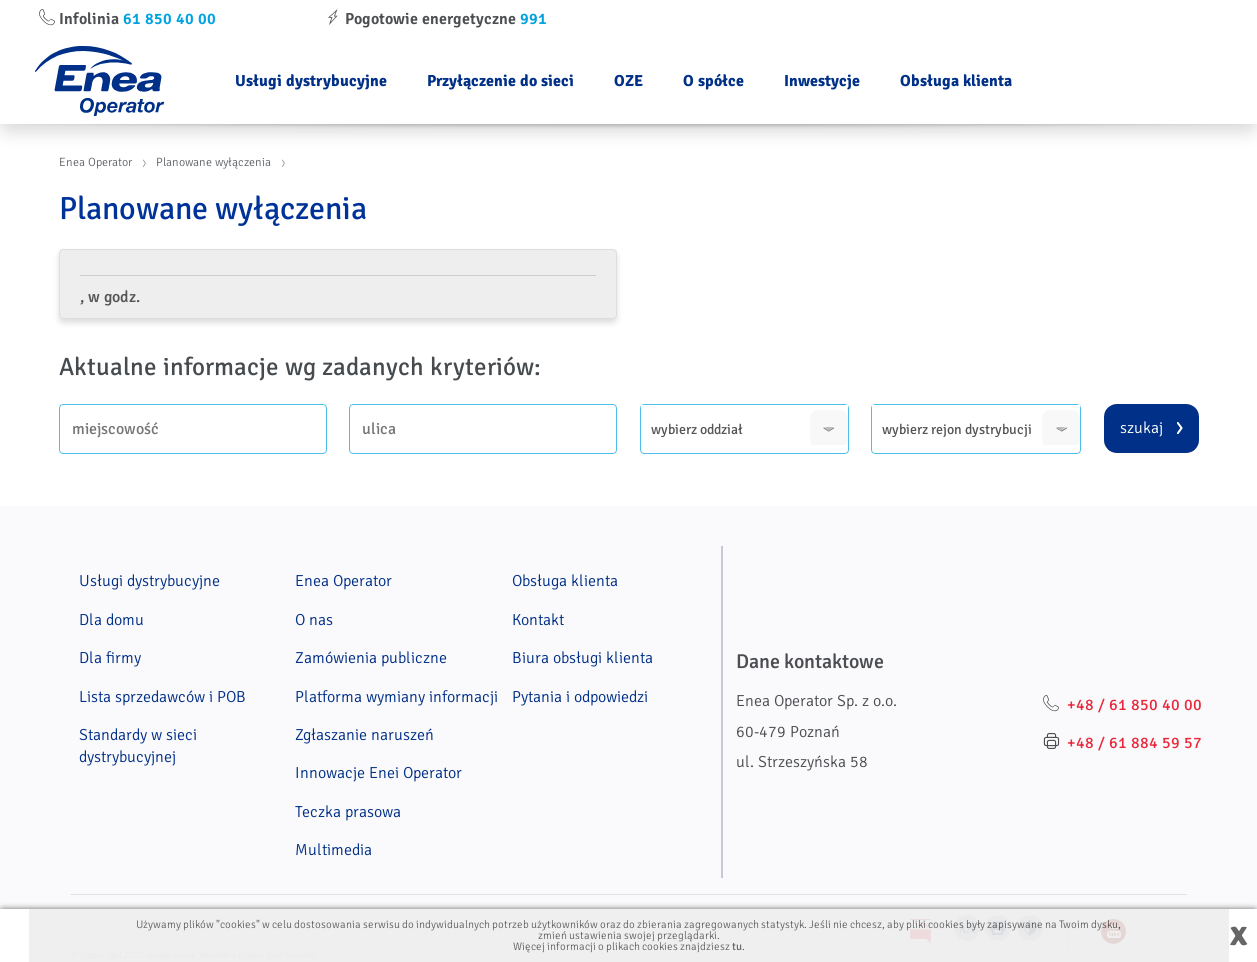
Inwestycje (822, 81)
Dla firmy (110, 658)
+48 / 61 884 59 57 (1134, 743)
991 (533, 19)
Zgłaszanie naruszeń (364, 735)
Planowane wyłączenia (213, 162)
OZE (628, 81)
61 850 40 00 (169, 19)
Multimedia (333, 850)
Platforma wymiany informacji (396, 697)
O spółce (713, 81)
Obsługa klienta (956, 81)
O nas (314, 620)
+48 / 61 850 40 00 (1134, 705)
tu (737, 946)
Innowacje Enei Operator (378, 773)
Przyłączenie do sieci (500, 81)
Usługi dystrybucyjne (311, 81)
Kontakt (538, 620)
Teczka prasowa (348, 812)
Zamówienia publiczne (371, 658)
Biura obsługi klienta (582, 658)
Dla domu (111, 620)
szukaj (1141, 428)
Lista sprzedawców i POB (162, 697)
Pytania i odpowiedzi (580, 697)
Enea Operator (95, 162)
